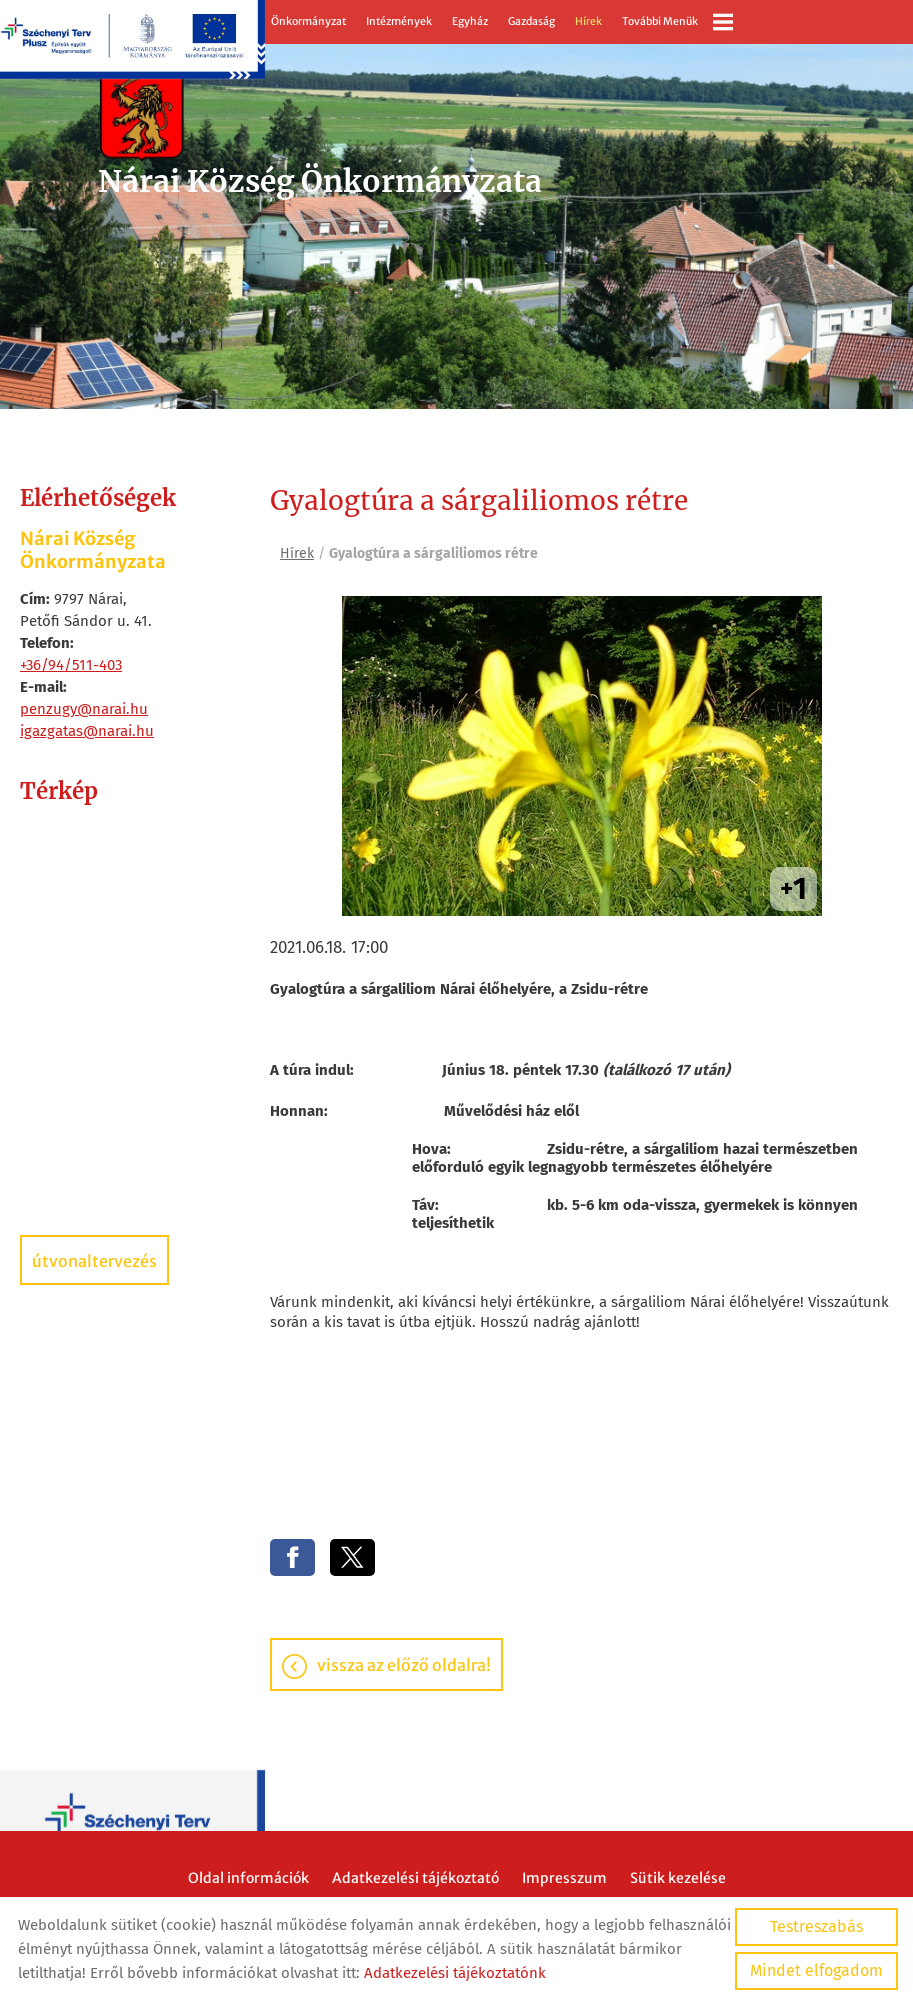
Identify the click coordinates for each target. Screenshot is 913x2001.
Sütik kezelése (678, 1879)
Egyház (470, 21)
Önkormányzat (308, 21)
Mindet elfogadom (816, 1970)
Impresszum (564, 1879)
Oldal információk (248, 1879)
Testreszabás (816, 1926)
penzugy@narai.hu (84, 709)
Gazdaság (531, 21)
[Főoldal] (316, 114)
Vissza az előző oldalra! (404, 1666)
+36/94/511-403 (71, 665)
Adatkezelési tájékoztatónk (455, 1973)
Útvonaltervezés (94, 1261)
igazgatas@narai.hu (87, 731)
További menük (677, 22)
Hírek (588, 21)
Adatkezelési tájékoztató (415, 1879)
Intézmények (399, 21)
